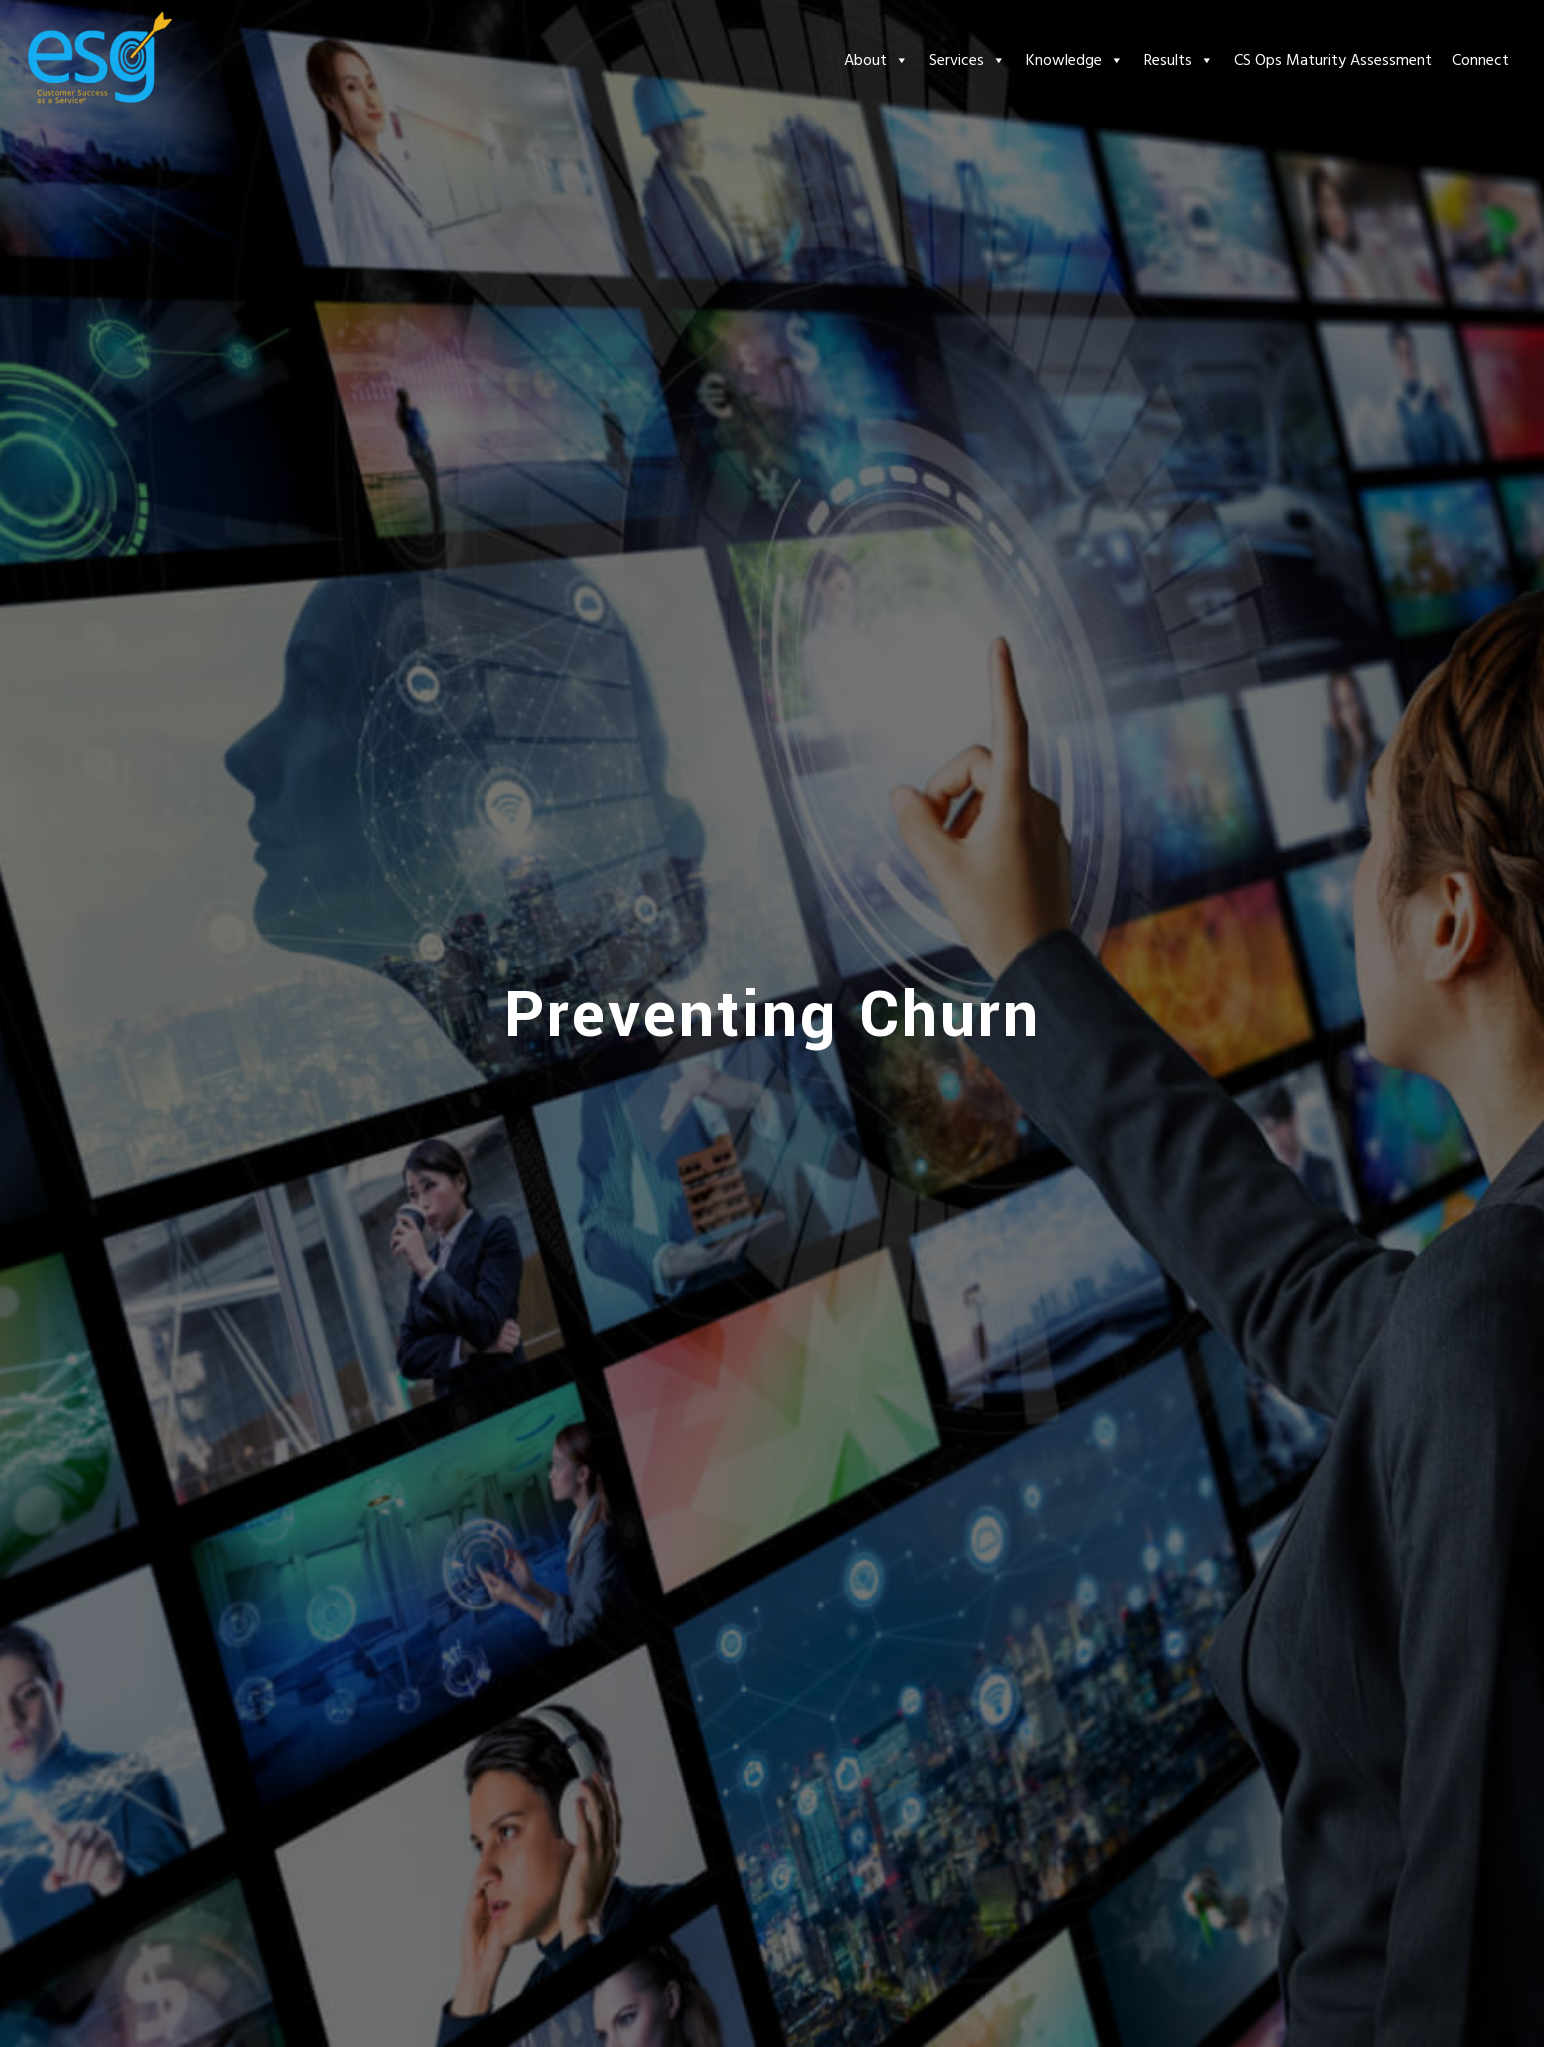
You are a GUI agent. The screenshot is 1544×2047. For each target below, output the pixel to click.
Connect (1480, 60)
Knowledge (1075, 60)
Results (1179, 60)
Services (967, 60)
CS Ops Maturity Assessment (1333, 60)
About (876, 60)
